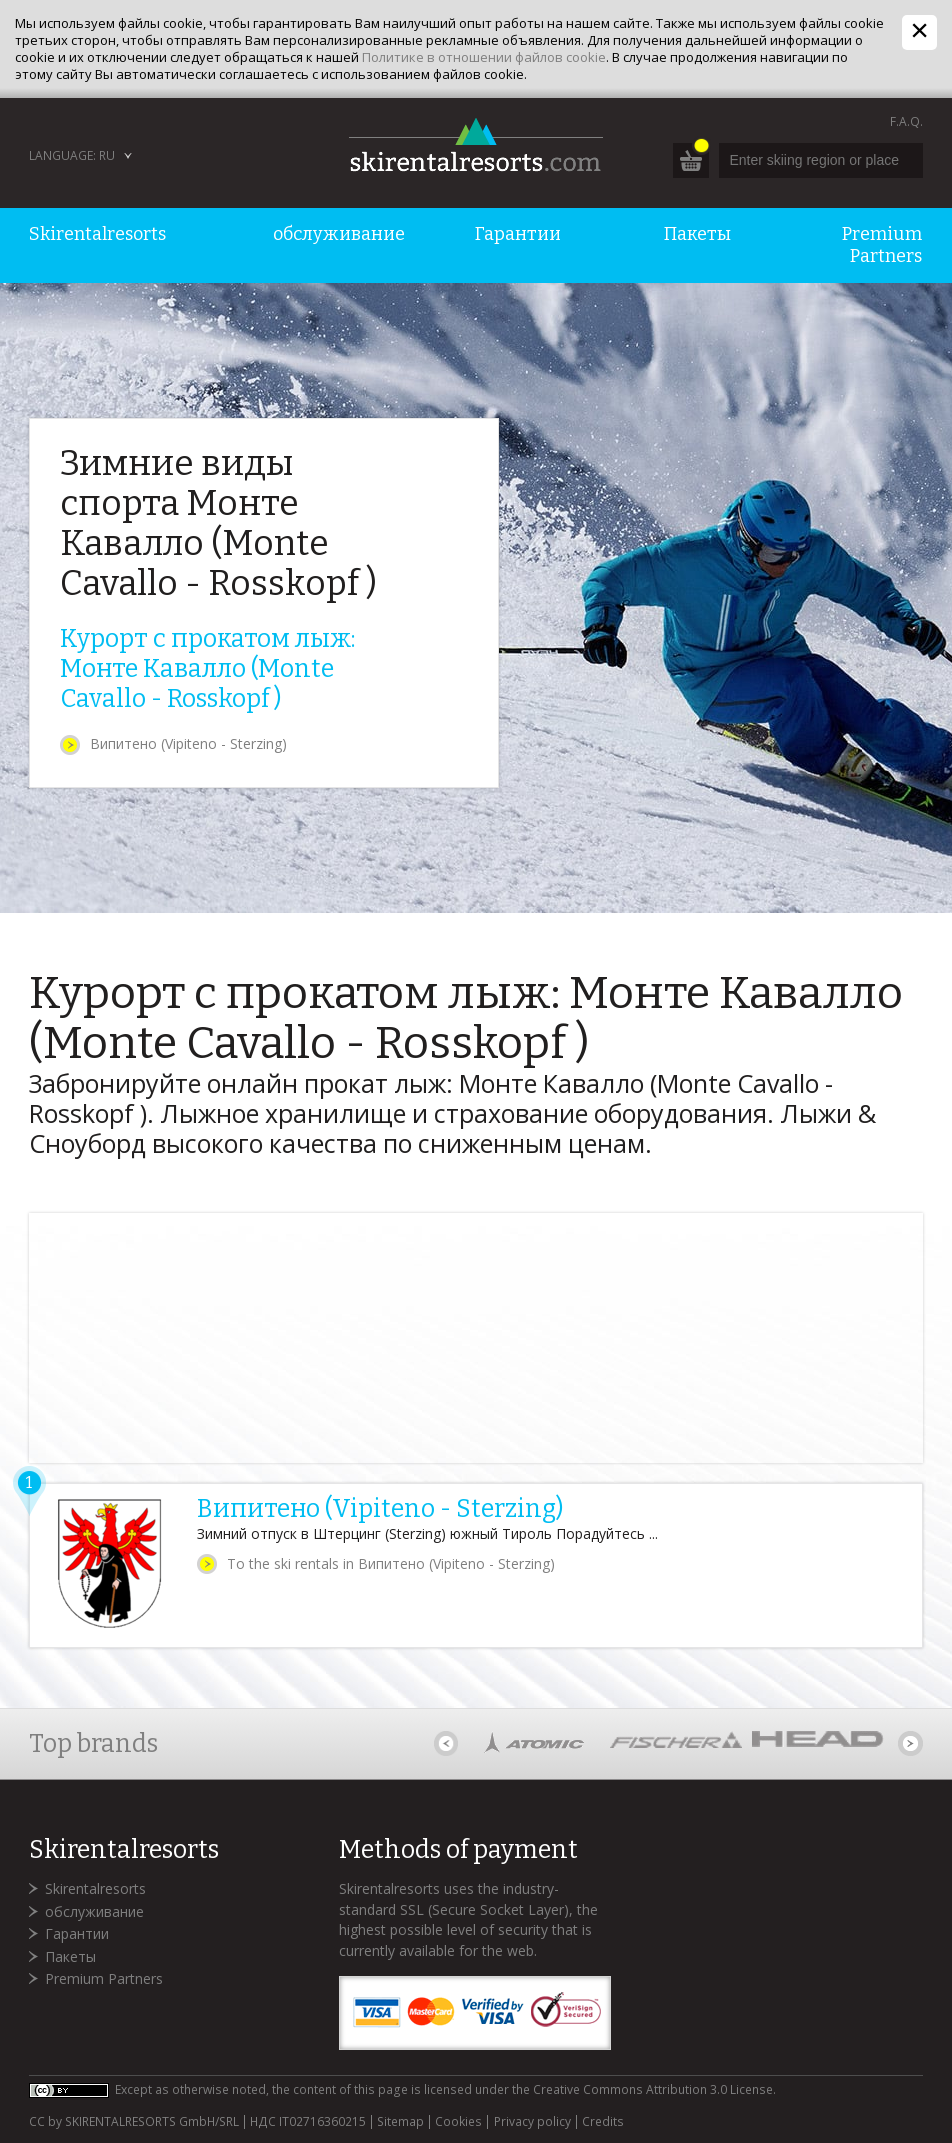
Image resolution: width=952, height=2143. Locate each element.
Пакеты (70, 1956)
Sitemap (400, 2122)
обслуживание (94, 1911)
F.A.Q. (906, 121)
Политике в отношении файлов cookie (484, 57)
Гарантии (77, 1933)
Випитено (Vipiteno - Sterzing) (188, 743)
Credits (603, 2122)
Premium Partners (104, 1978)
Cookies (458, 2122)
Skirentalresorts (95, 1888)
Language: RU (72, 155)
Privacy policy (532, 2122)
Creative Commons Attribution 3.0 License (653, 2089)
